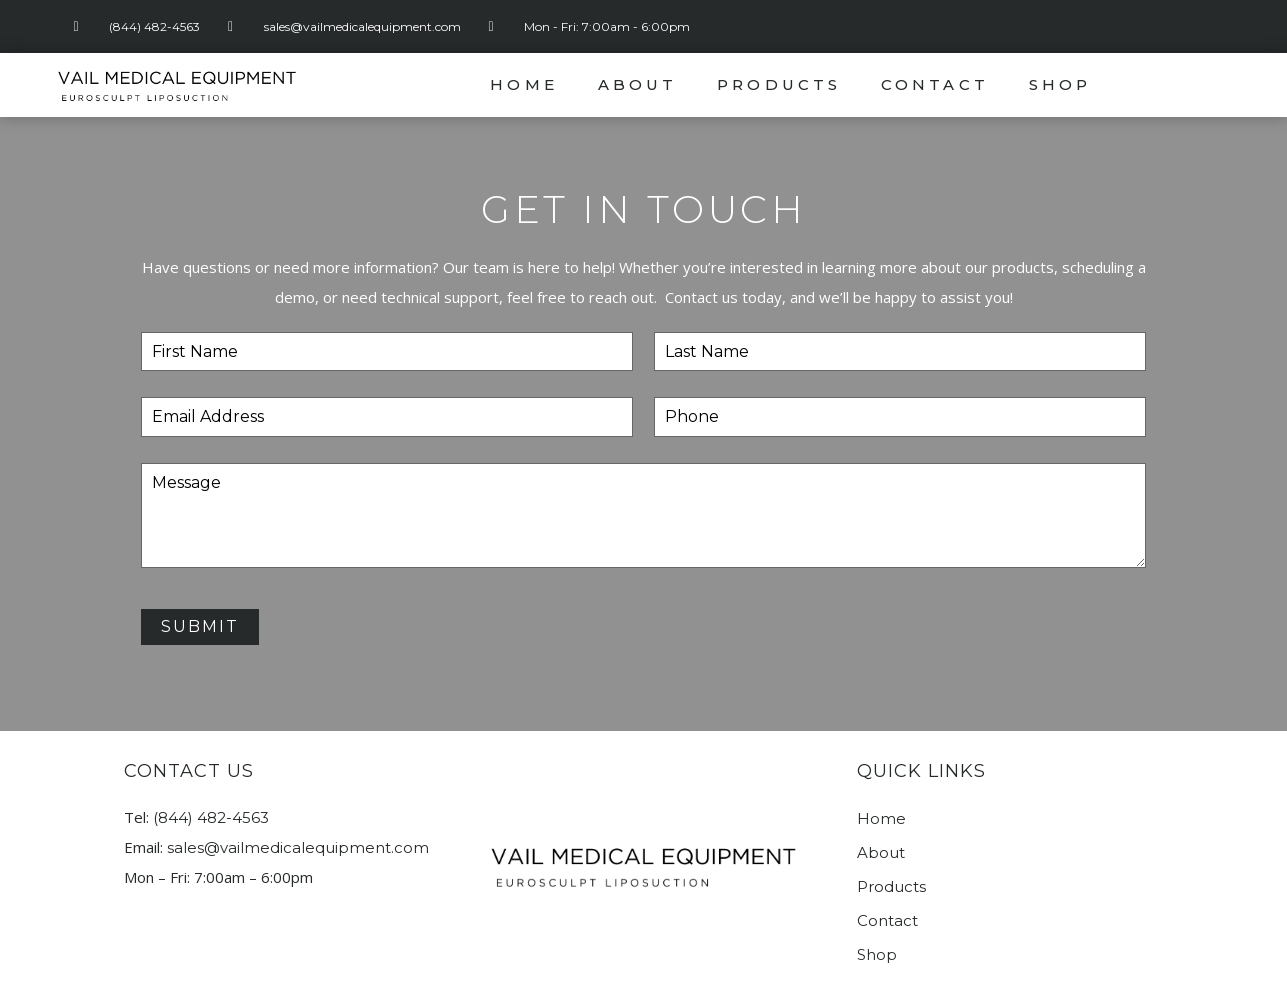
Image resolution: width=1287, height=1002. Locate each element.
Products (779, 84)
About (638, 84)
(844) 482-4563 (211, 817)
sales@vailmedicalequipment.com (298, 847)
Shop (1060, 84)
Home (523, 84)
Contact (935, 84)
